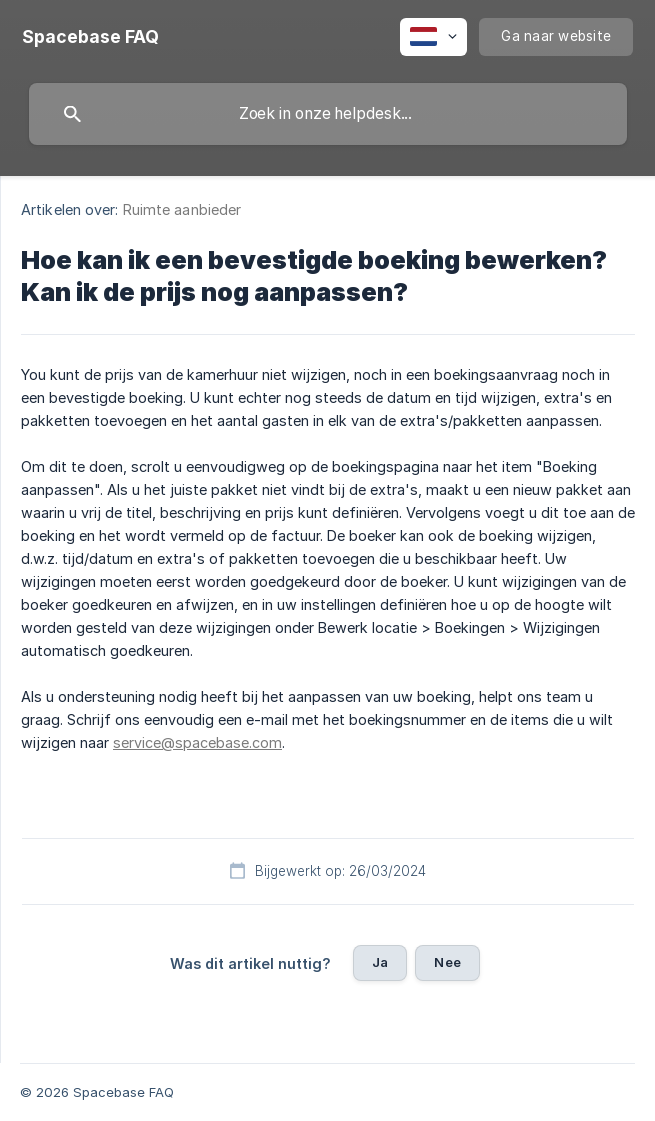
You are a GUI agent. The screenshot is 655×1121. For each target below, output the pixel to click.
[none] (90, 37)
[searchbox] (328, 114)
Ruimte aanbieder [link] (182, 209)
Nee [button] (447, 962)
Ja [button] (380, 962)
